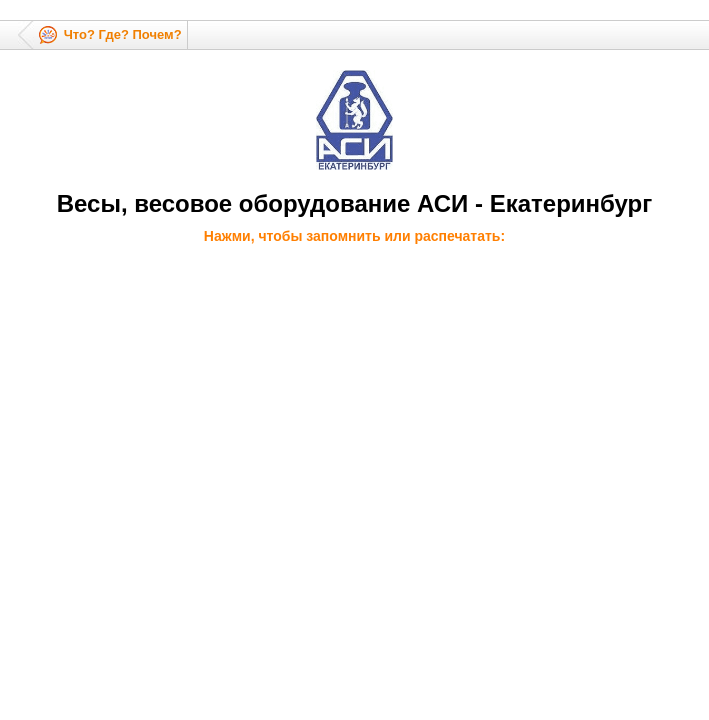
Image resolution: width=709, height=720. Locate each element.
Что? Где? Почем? (123, 34)
